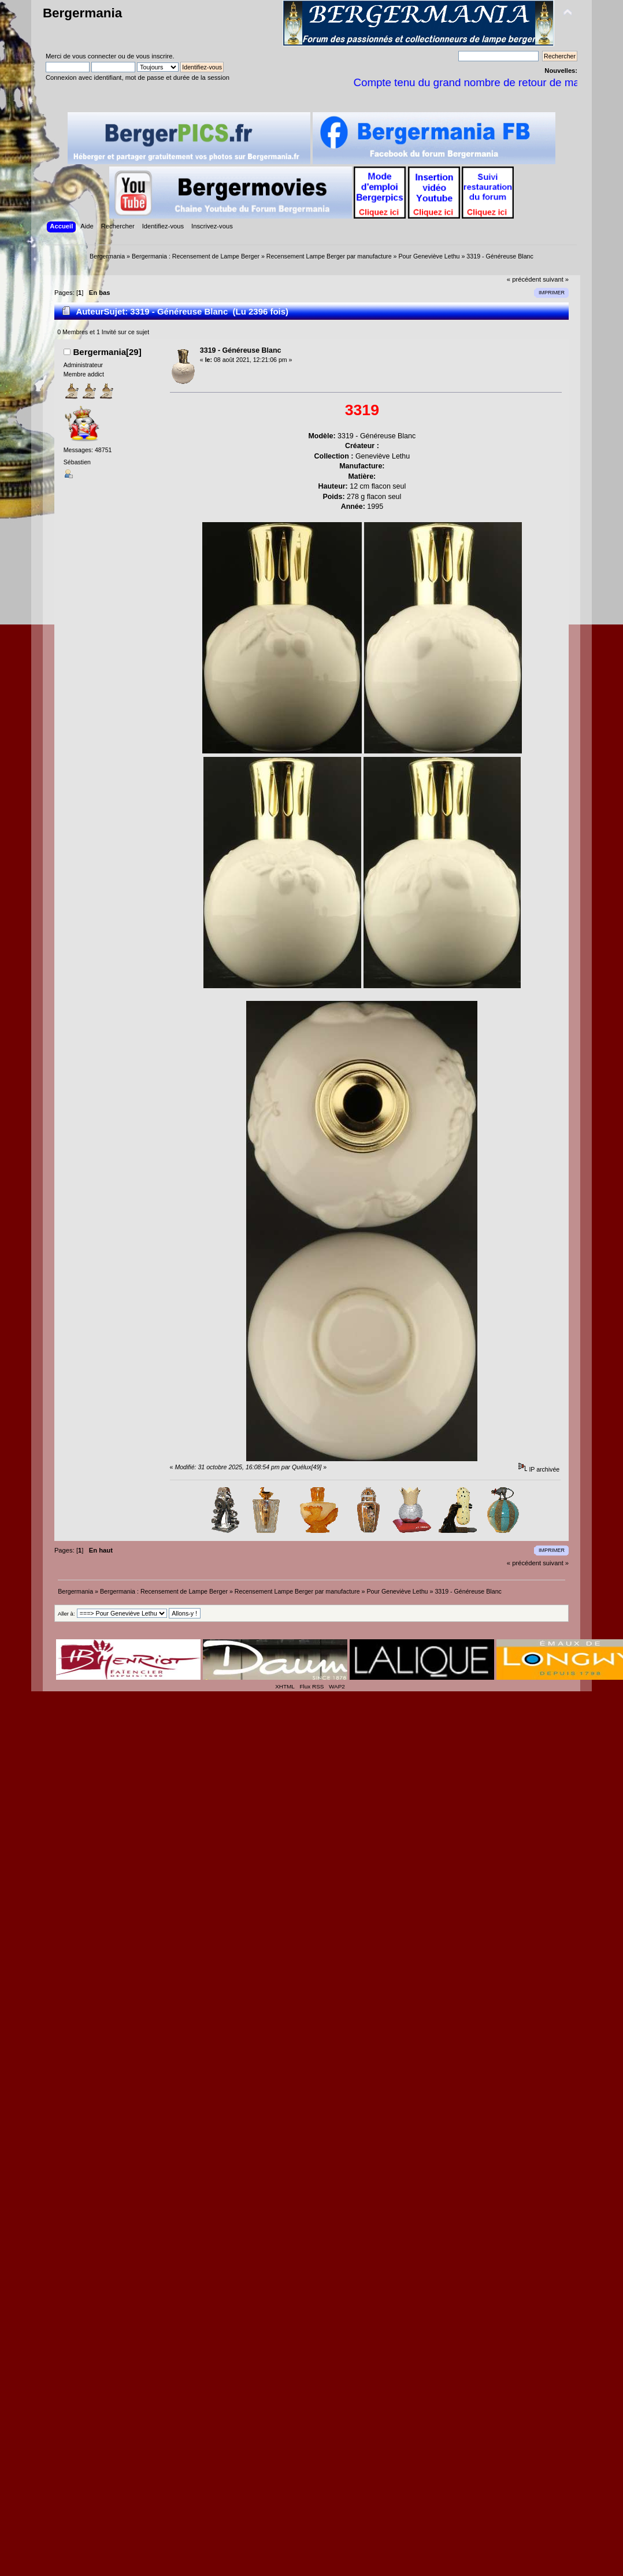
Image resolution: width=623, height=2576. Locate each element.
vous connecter (94, 56)
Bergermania (82, 13)
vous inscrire (154, 56)
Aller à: (66, 1613)
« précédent (524, 279)
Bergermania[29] (107, 352)
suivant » (556, 279)
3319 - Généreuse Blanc (240, 350)
